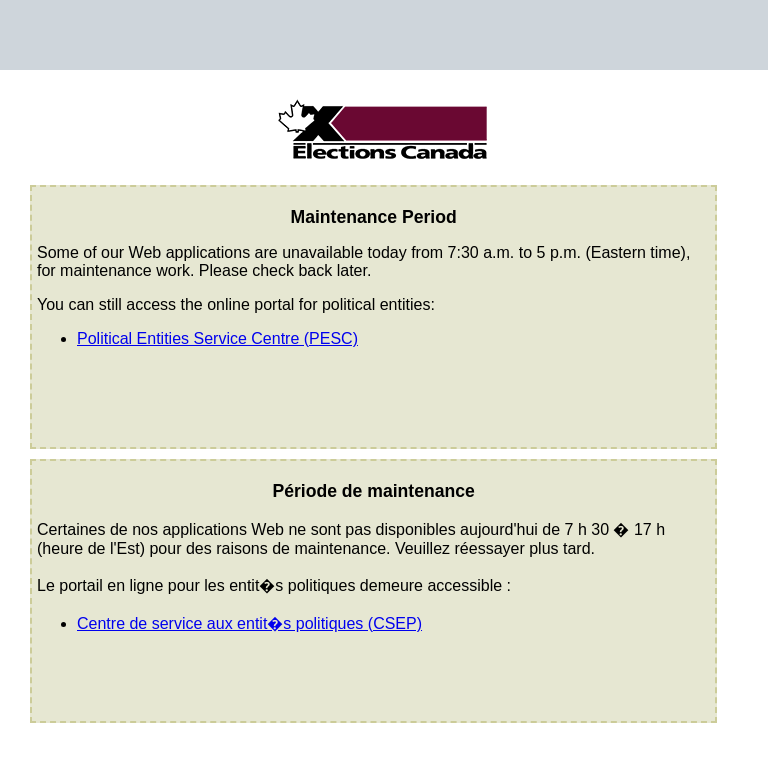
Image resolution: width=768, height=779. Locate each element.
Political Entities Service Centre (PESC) (217, 338)
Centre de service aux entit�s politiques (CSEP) (249, 623)
